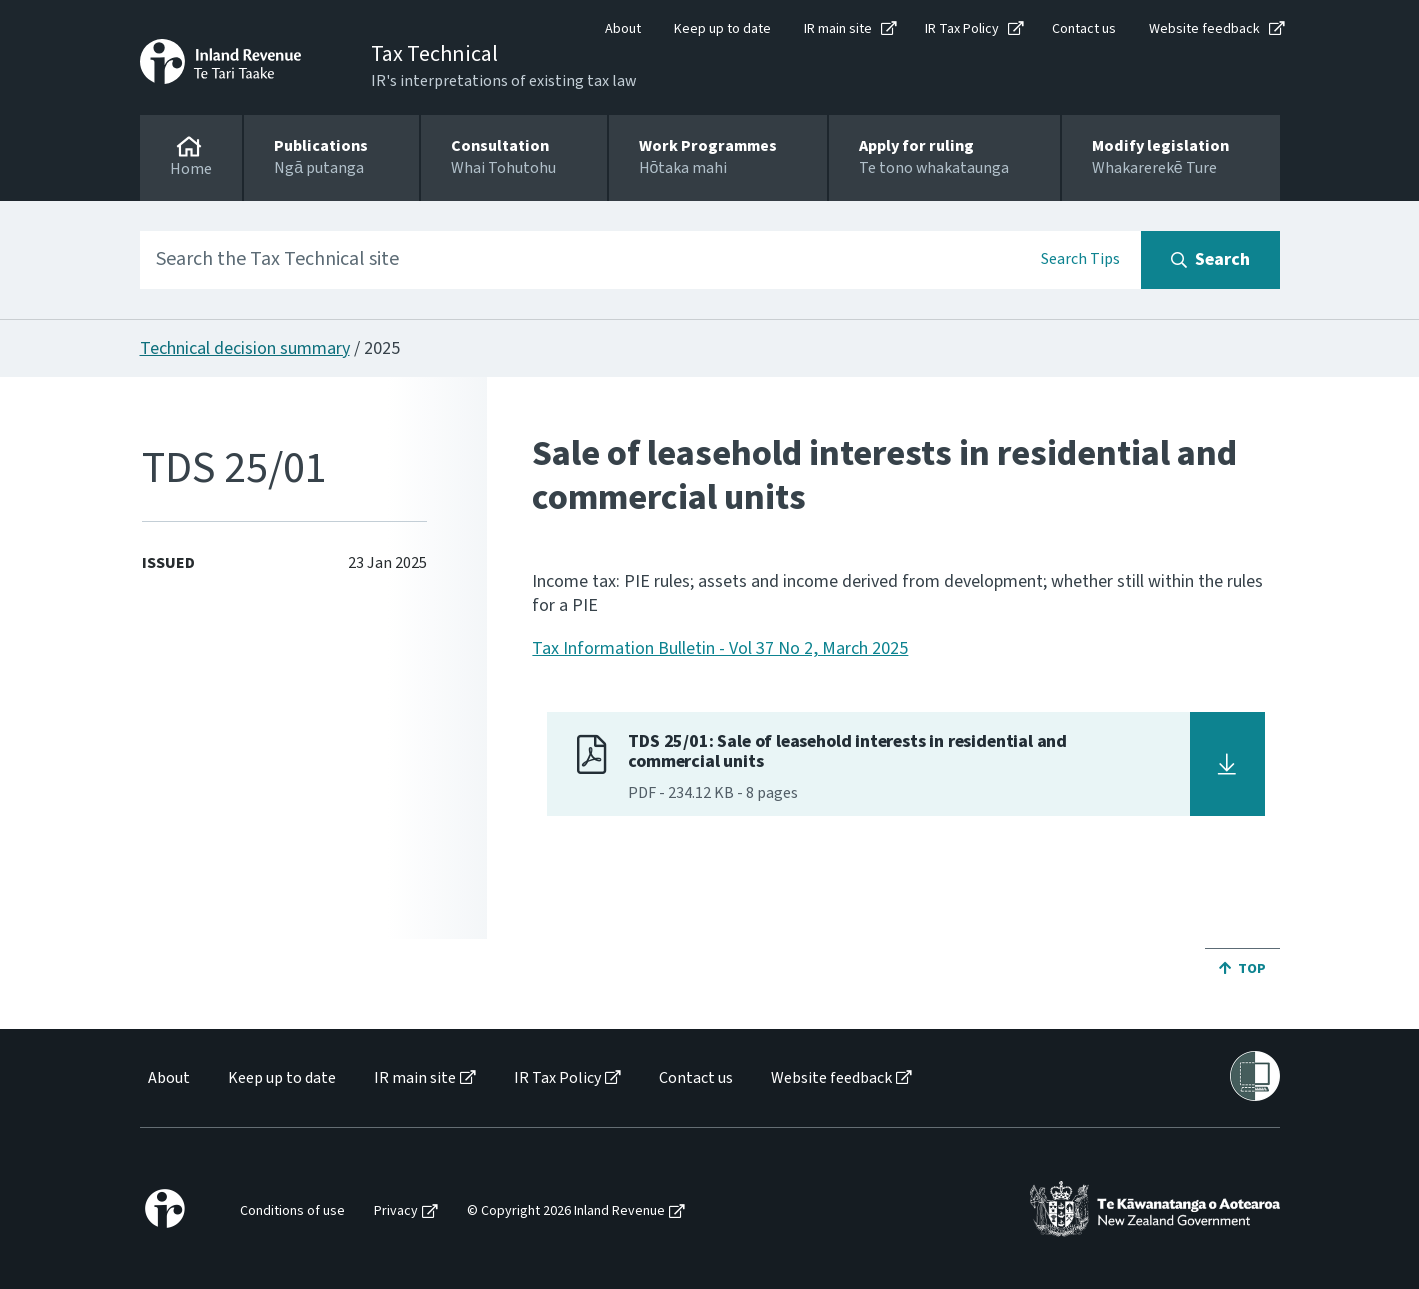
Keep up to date (722, 29)
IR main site (838, 29)
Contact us (1084, 29)
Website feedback (1204, 29)
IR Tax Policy (962, 29)
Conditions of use (292, 1211)
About (623, 29)
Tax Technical (434, 54)
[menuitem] (167, 1078)
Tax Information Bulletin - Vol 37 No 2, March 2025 (720, 648)
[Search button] (1210, 260)
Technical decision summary (245, 348)
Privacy (396, 1211)
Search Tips (1080, 259)
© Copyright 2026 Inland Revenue (566, 1211)
